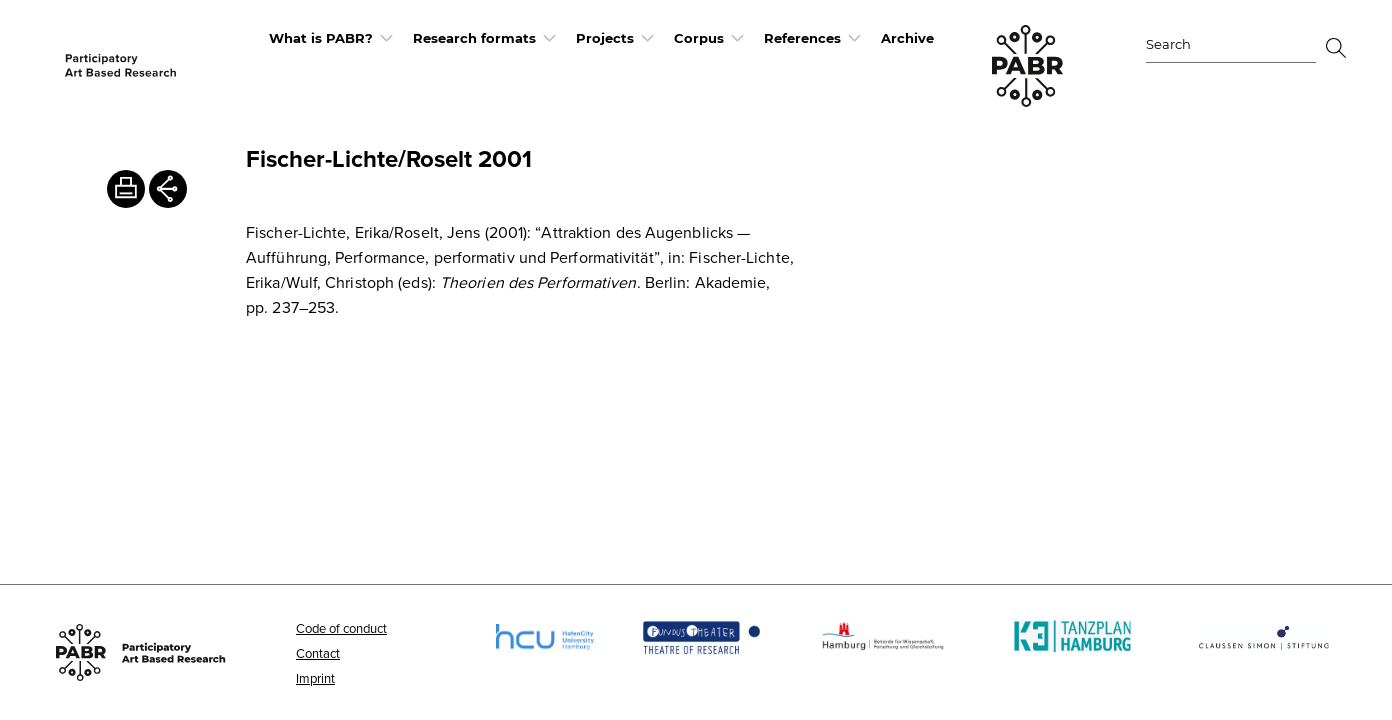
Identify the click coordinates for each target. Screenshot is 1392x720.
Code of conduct (341, 628)
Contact (318, 653)
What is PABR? (321, 38)
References (802, 38)
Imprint (315, 678)
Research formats (474, 38)
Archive (907, 38)
